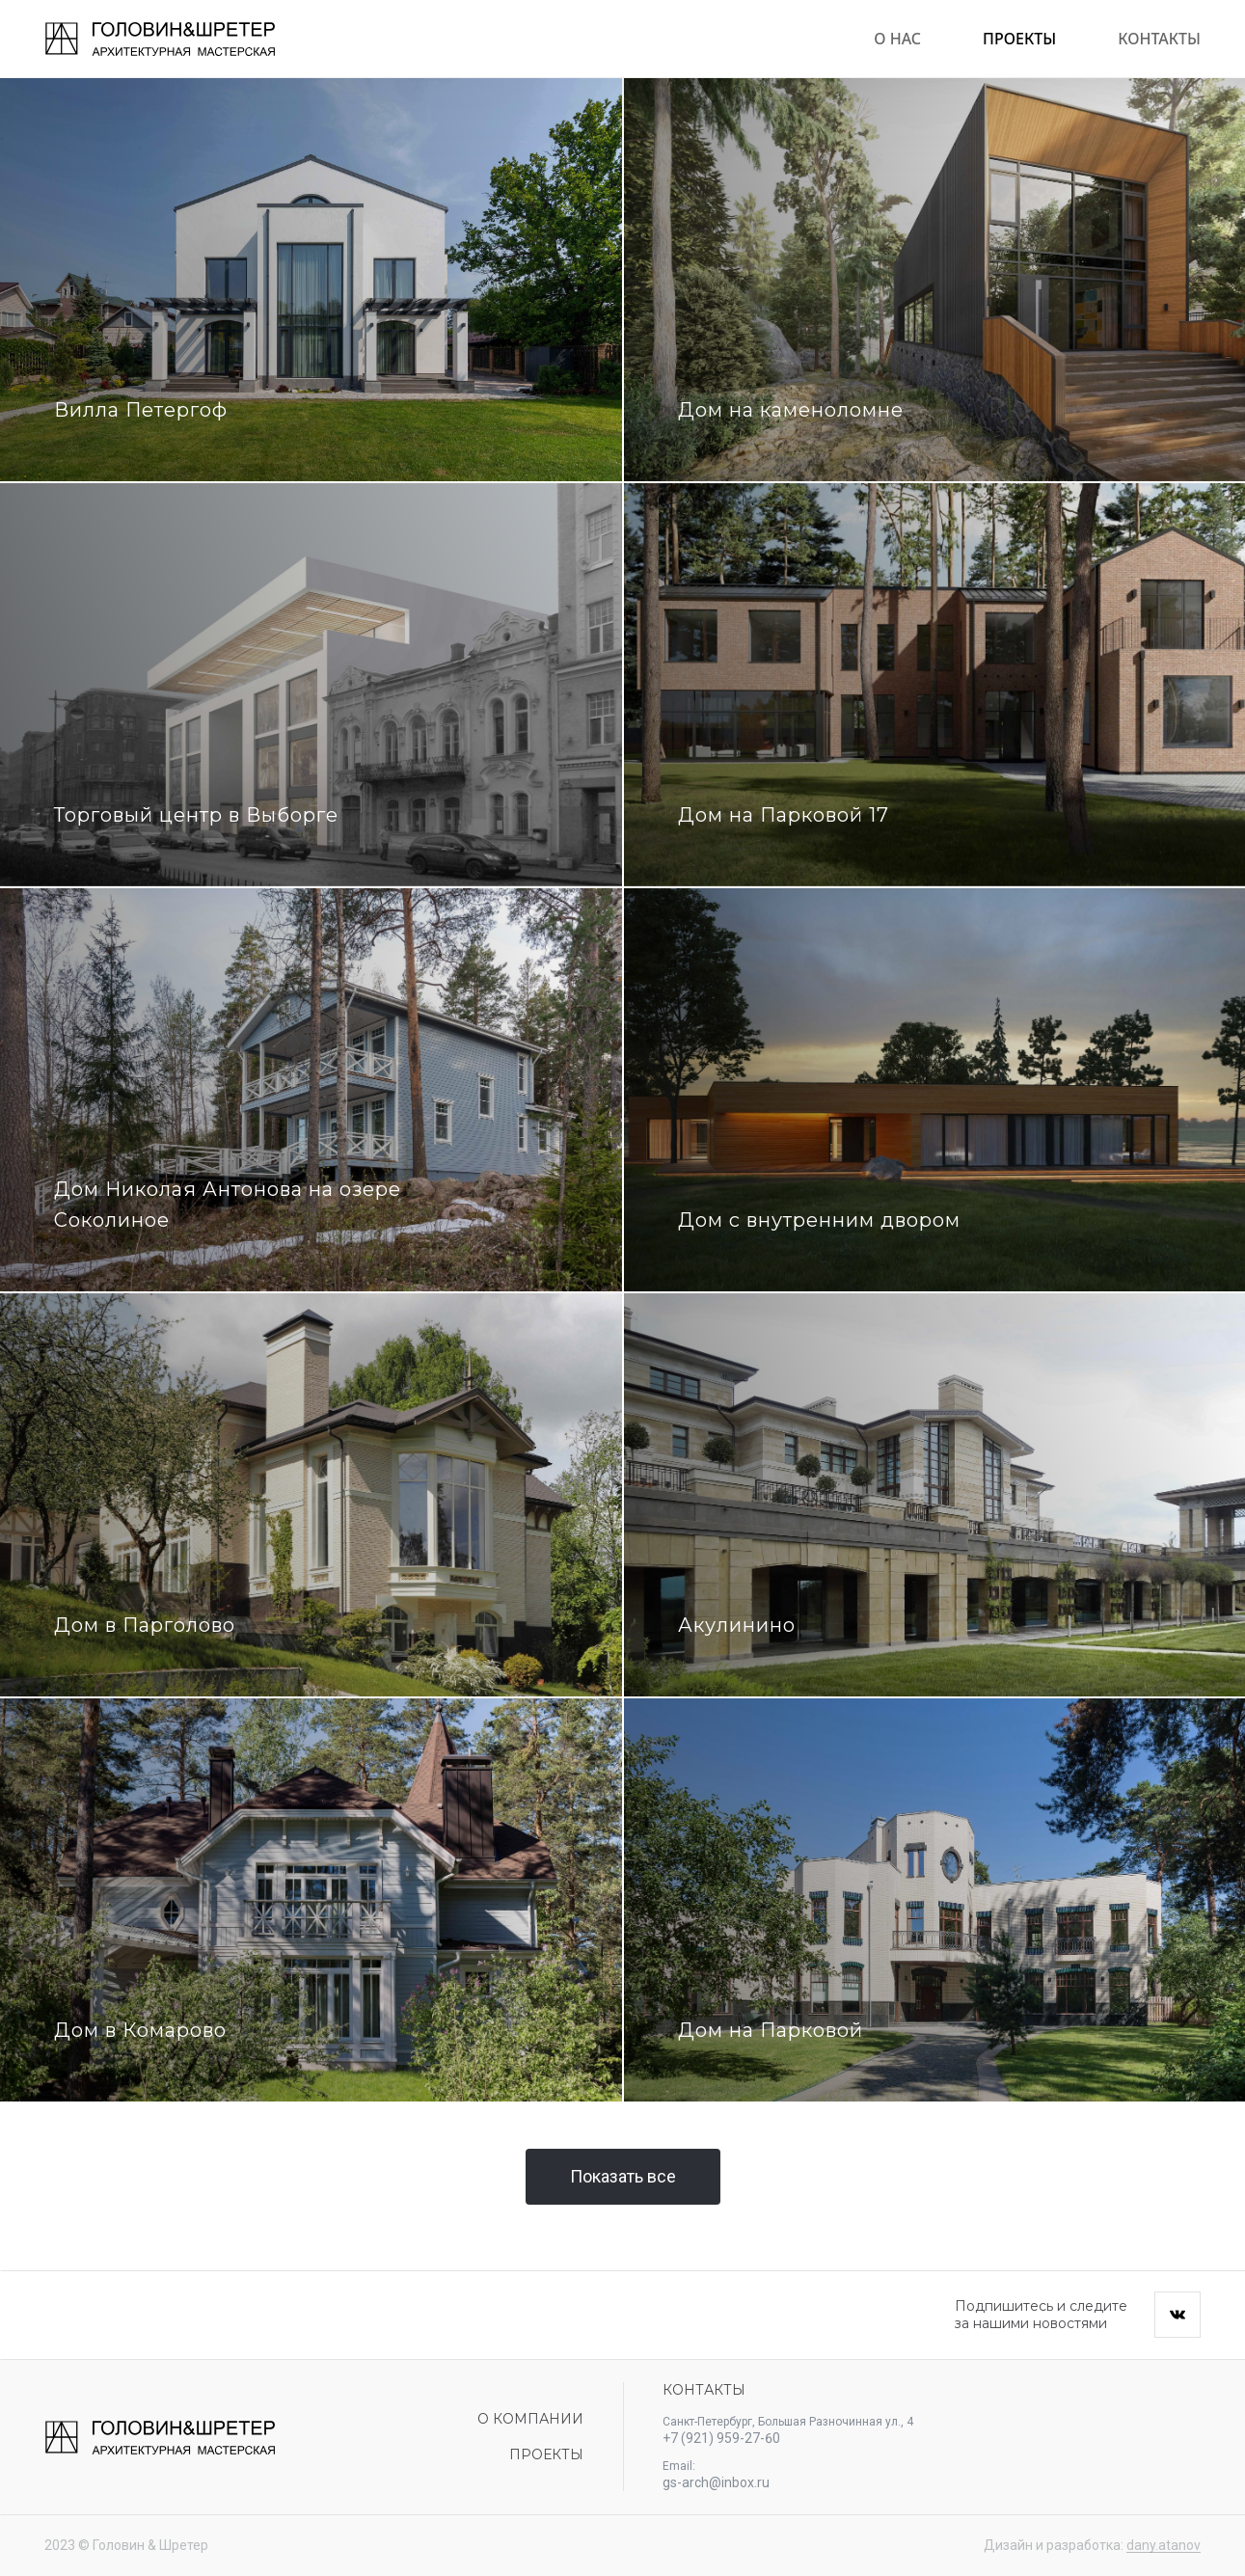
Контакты (1159, 38)
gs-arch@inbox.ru (716, 2482)
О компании (530, 2418)
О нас (897, 38)
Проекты (1019, 38)
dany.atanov (1163, 2545)
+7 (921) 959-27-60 (721, 2438)
